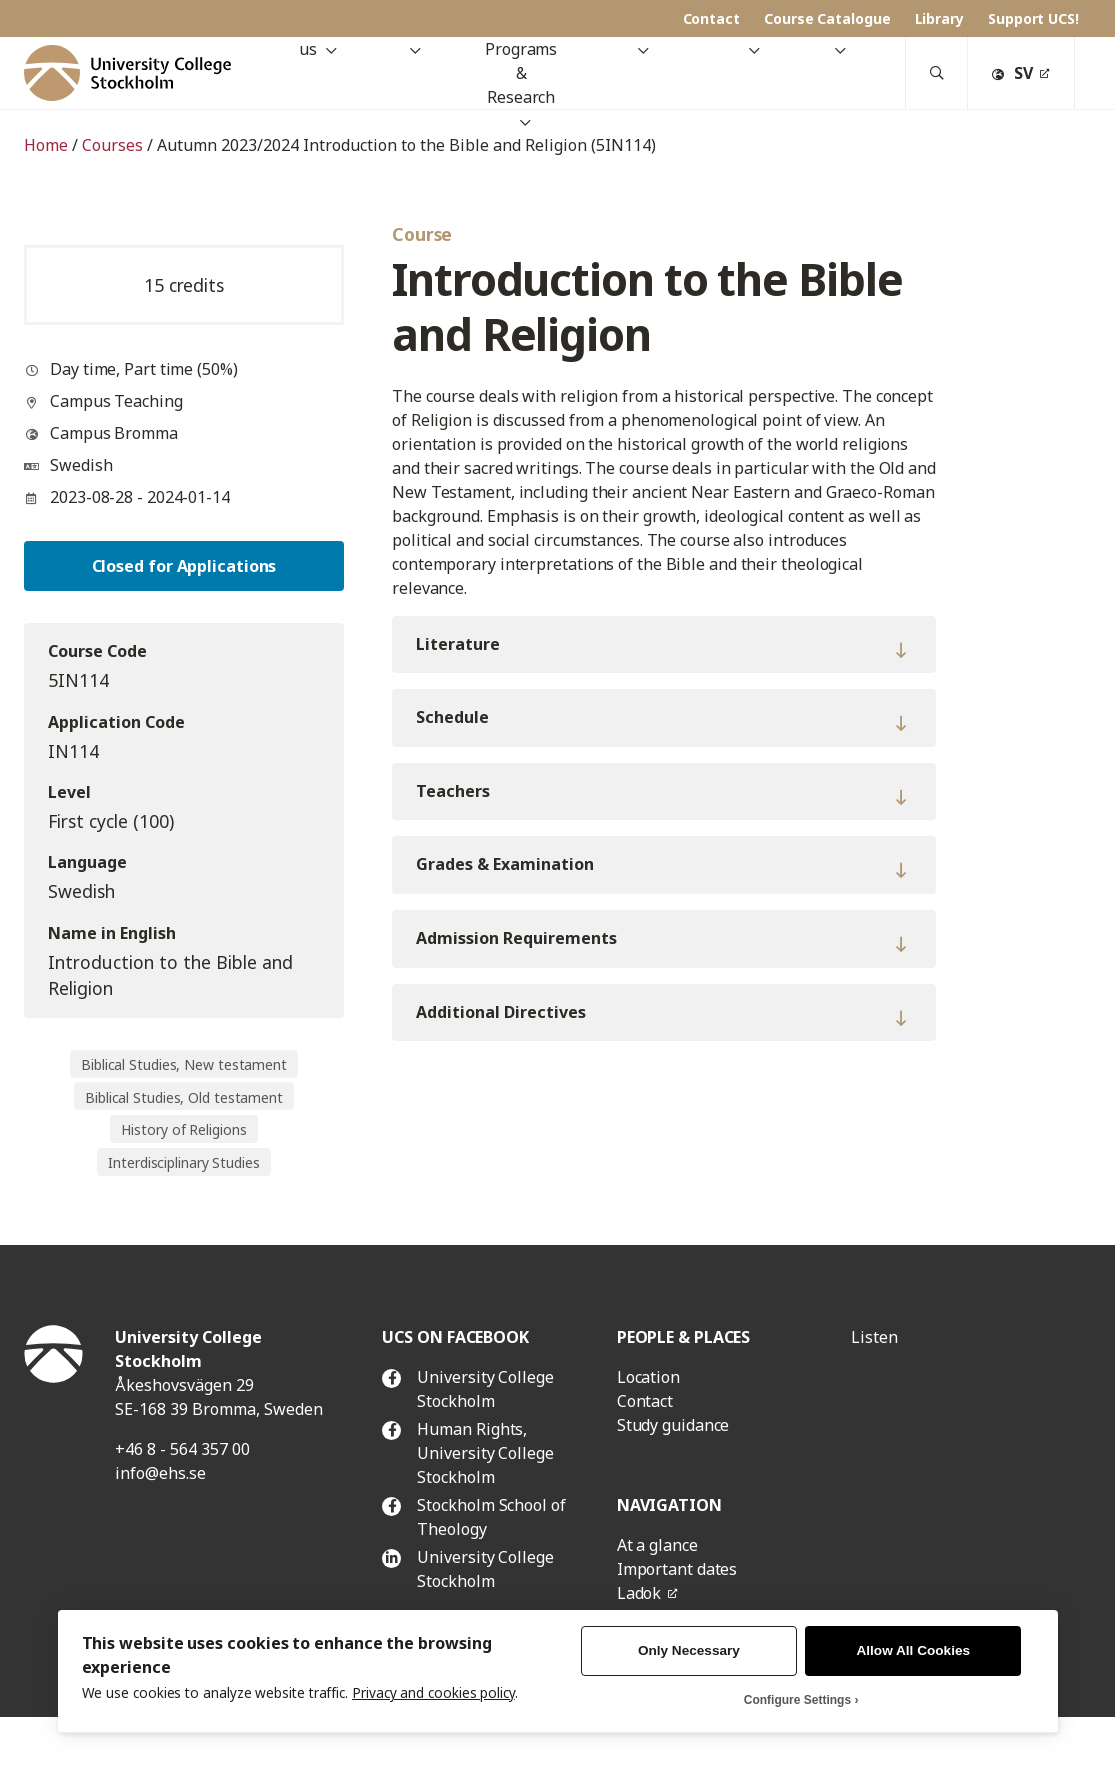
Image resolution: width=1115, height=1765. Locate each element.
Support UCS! (1033, 18)
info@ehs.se (160, 1473)
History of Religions (183, 1129)
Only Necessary (689, 1650)
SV (1012, 73)
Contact (711, 18)
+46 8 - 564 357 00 (182, 1449)
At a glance (657, 1545)
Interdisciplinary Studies (184, 1162)
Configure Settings (797, 1700)
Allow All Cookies (914, 1650)
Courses (112, 145)
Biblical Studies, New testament (184, 1064)
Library (939, 18)
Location (648, 1377)
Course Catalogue (827, 18)
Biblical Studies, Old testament (184, 1097)
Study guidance (673, 1425)
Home (46, 145)
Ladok (639, 1593)
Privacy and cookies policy (433, 1692)
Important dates (677, 1569)
